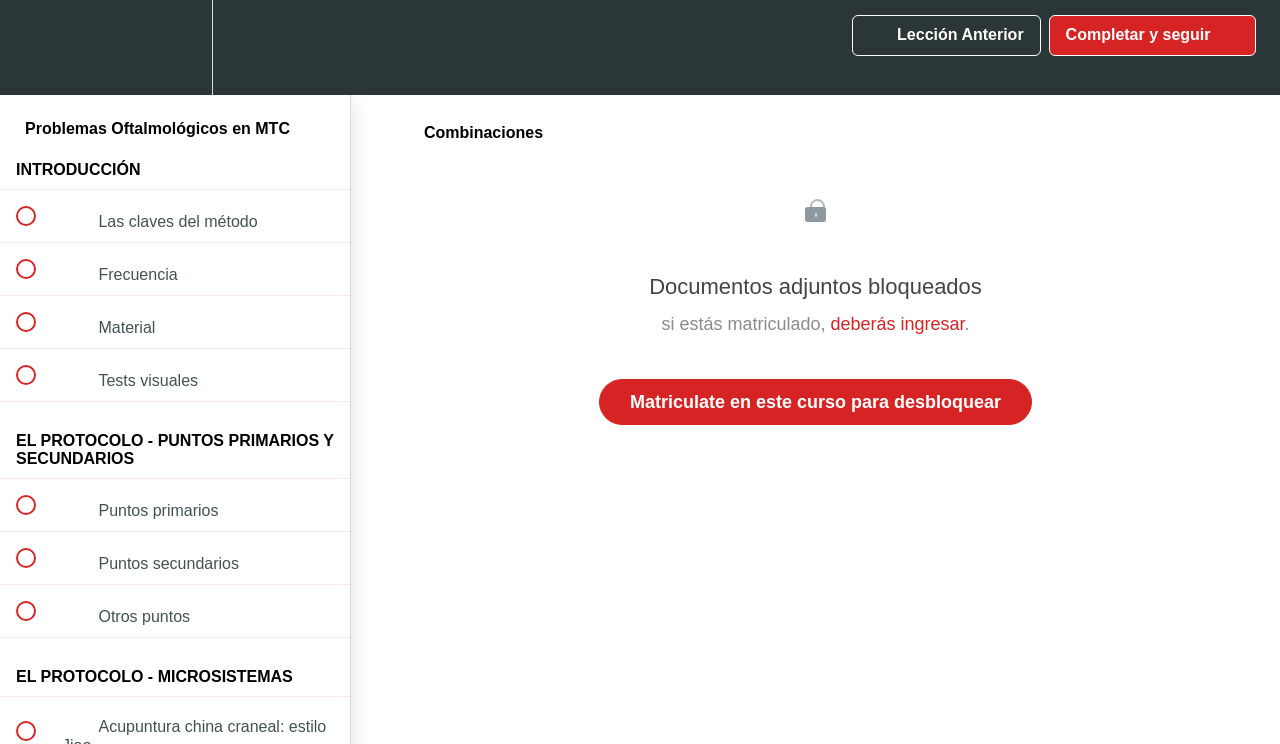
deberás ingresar (897, 324)
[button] (37, 47)
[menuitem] (175, 47)
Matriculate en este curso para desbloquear (815, 402)
